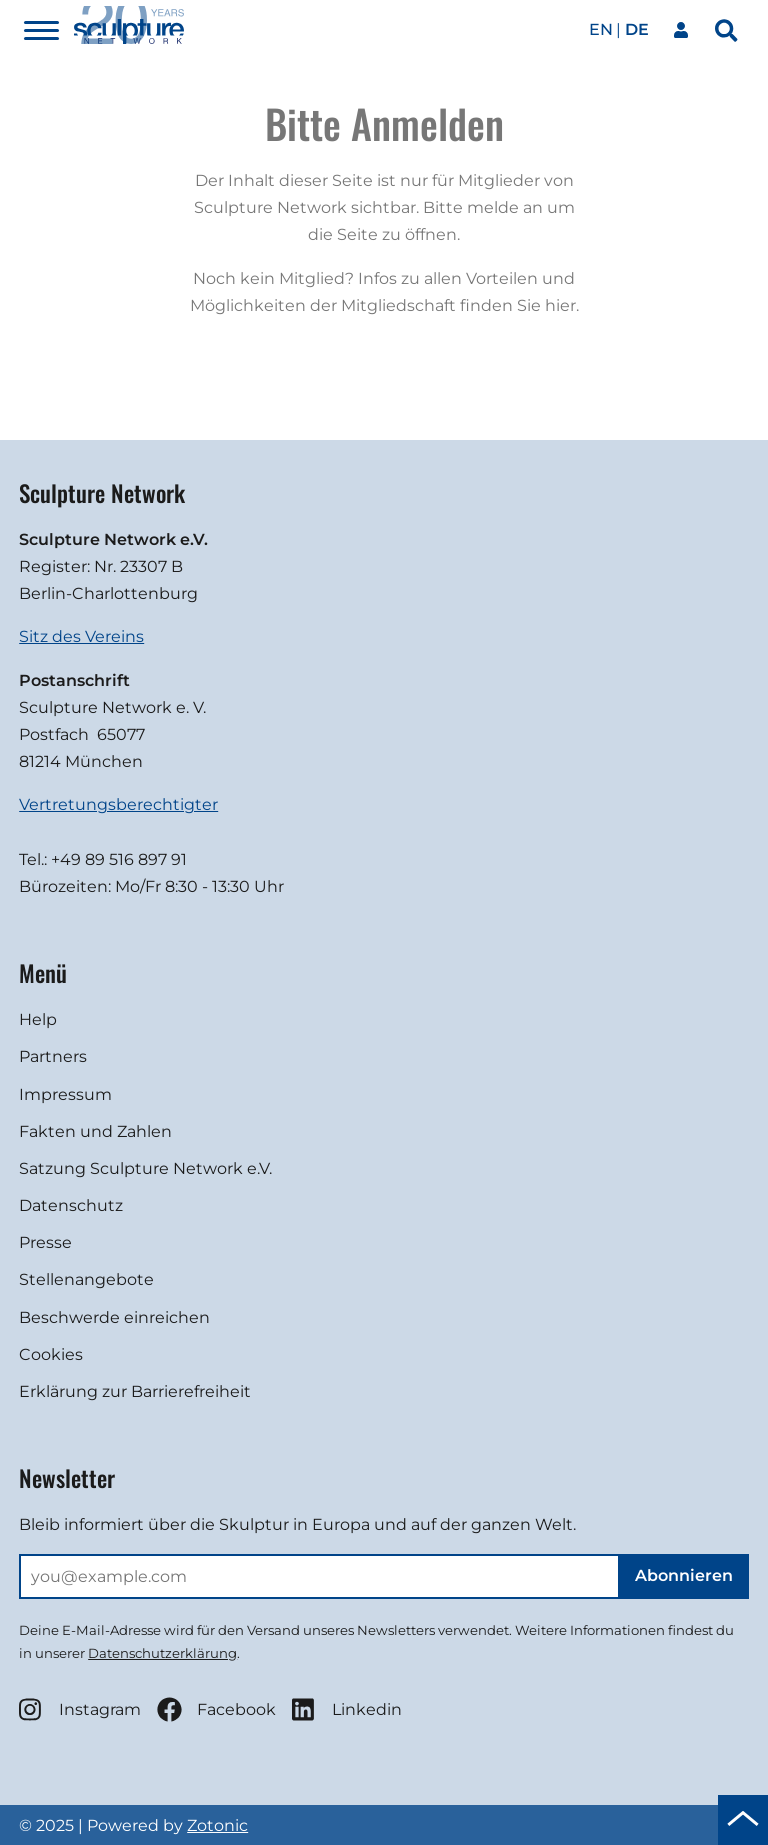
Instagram (80, 1709)
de (637, 29)
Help (38, 1019)
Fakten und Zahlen (95, 1131)
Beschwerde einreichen (114, 1317)
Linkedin (347, 1709)
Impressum (65, 1094)
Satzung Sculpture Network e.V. (145, 1168)
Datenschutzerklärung (162, 1653)
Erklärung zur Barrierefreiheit (135, 1391)
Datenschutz (71, 1205)
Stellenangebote (86, 1279)
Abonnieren (684, 1575)
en (601, 29)
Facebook (216, 1709)
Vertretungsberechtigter (118, 804)
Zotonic (217, 1825)
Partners (53, 1056)
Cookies (51, 1354)
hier (560, 305)
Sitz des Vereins (81, 636)
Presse (45, 1242)
